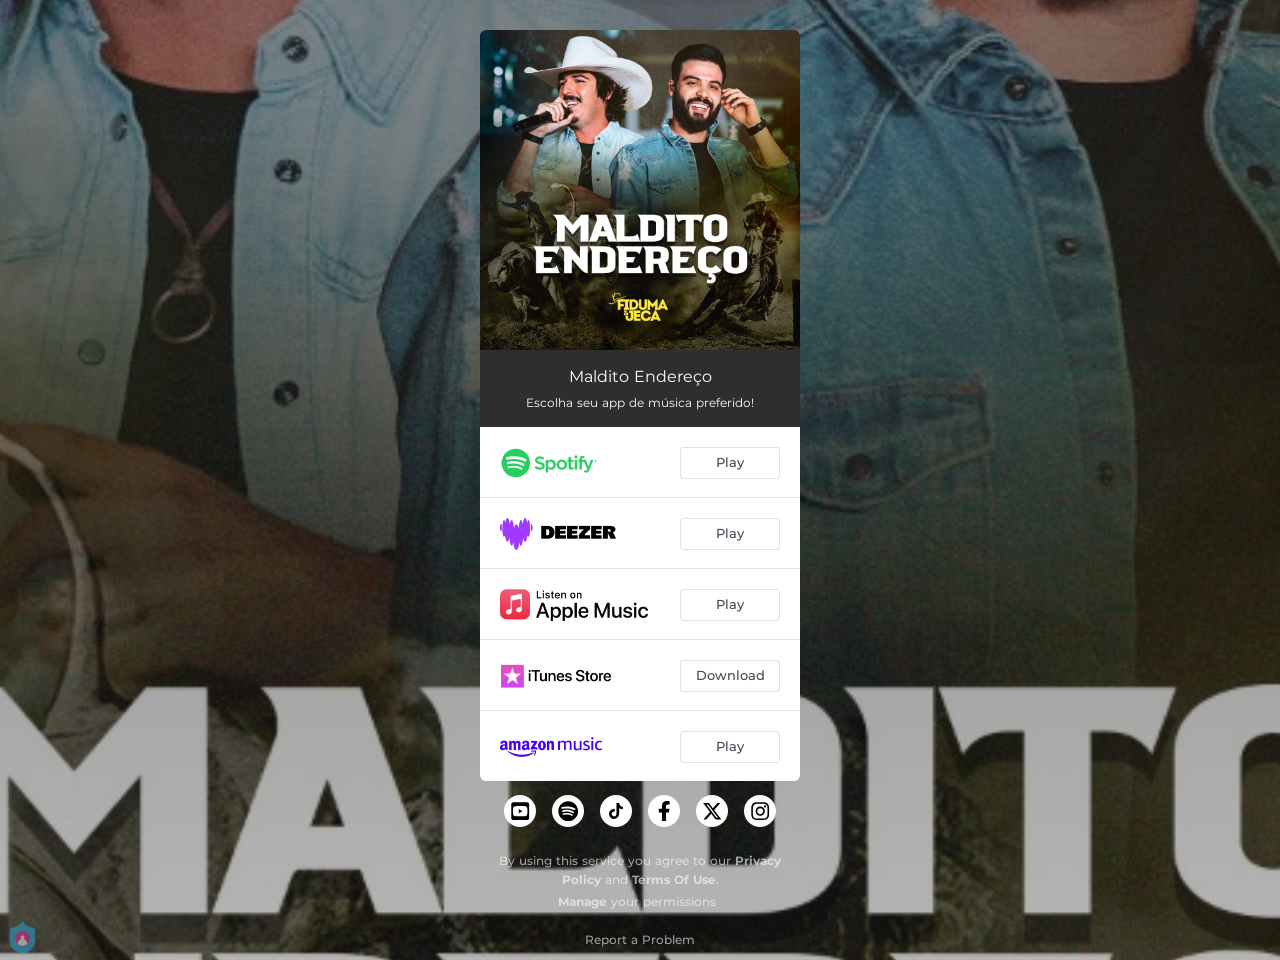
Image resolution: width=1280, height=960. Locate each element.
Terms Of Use (674, 879)
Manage (582, 901)
